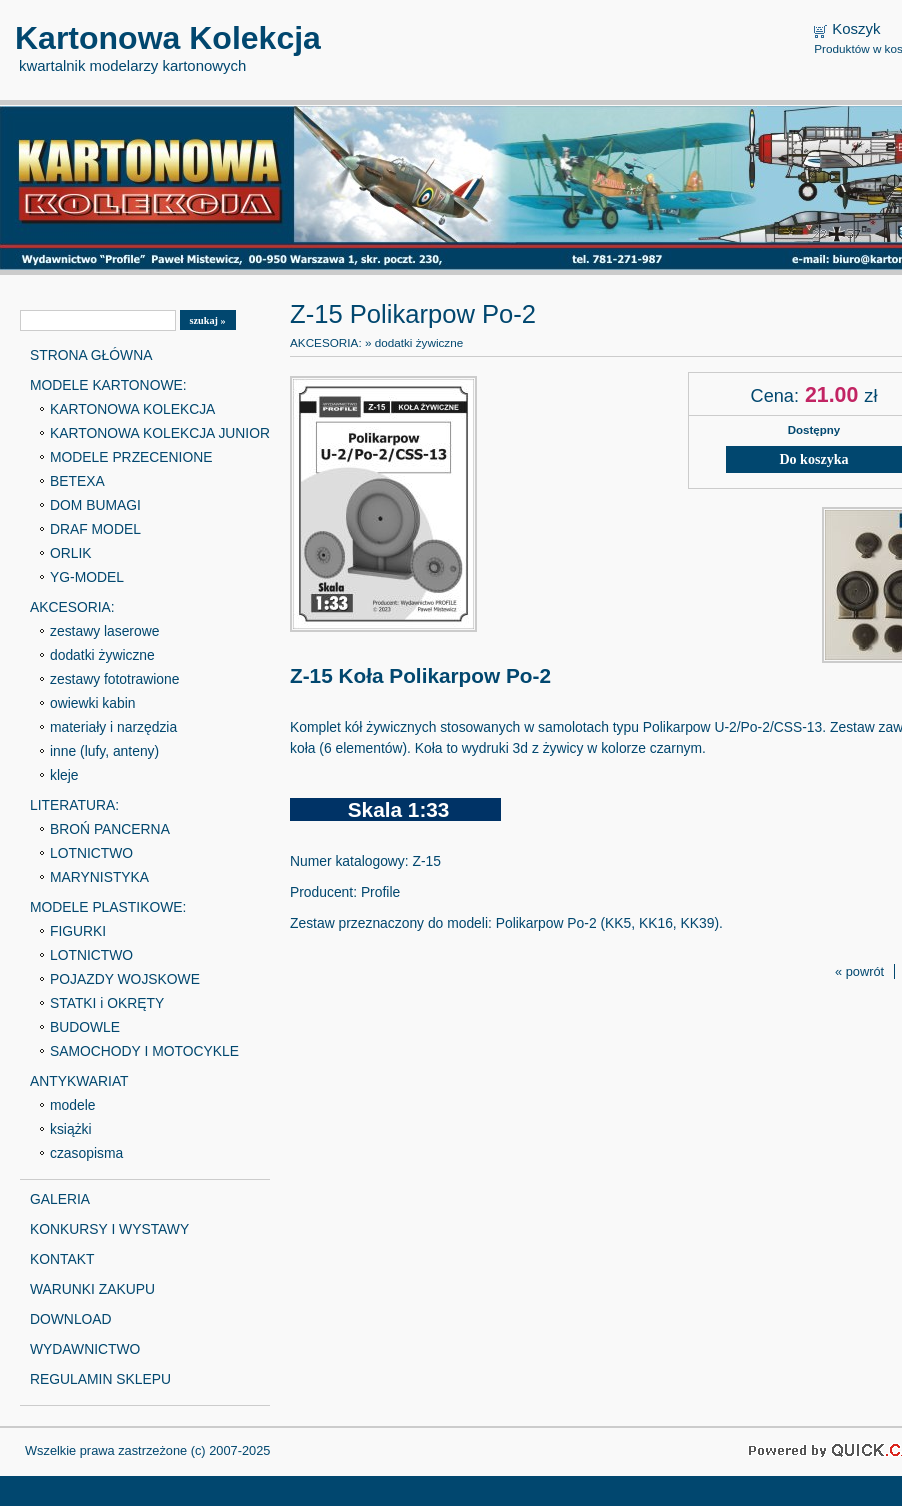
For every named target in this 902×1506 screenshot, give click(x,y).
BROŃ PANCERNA (110, 829)
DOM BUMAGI (95, 505)
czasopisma (86, 1153)
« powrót (859, 971)
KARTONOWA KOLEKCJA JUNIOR (160, 433)
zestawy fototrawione (114, 679)
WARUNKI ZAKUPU (92, 1289)
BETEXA (77, 481)
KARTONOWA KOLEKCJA (132, 409)
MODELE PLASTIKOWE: (108, 907)
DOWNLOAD (71, 1319)
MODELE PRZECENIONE (131, 457)
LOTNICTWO (91, 853)
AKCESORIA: (72, 607)
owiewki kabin (93, 703)
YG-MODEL (87, 577)
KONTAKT (62, 1259)
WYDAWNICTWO (85, 1349)
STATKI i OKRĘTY (107, 1003)
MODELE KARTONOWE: (108, 385)
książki (71, 1129)
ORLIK (71, 553)
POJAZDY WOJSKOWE (125, 979)
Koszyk (856, 28)
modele (72, 1105)
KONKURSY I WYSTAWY (109, 1229)
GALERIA (60, 1199)
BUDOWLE (85, 1027)
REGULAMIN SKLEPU (100, 1379)
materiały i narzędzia (113, 727)
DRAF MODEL (95, 529)
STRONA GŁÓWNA (91, 355)
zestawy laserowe (104, 631)
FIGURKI (78, 931)
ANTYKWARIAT (79, 1081)
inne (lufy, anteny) (104, 751)
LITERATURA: (74, 805)
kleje (64, 775)
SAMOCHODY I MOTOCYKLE (144, 1051)
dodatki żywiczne (102, 655)
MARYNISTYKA (99, 877)
